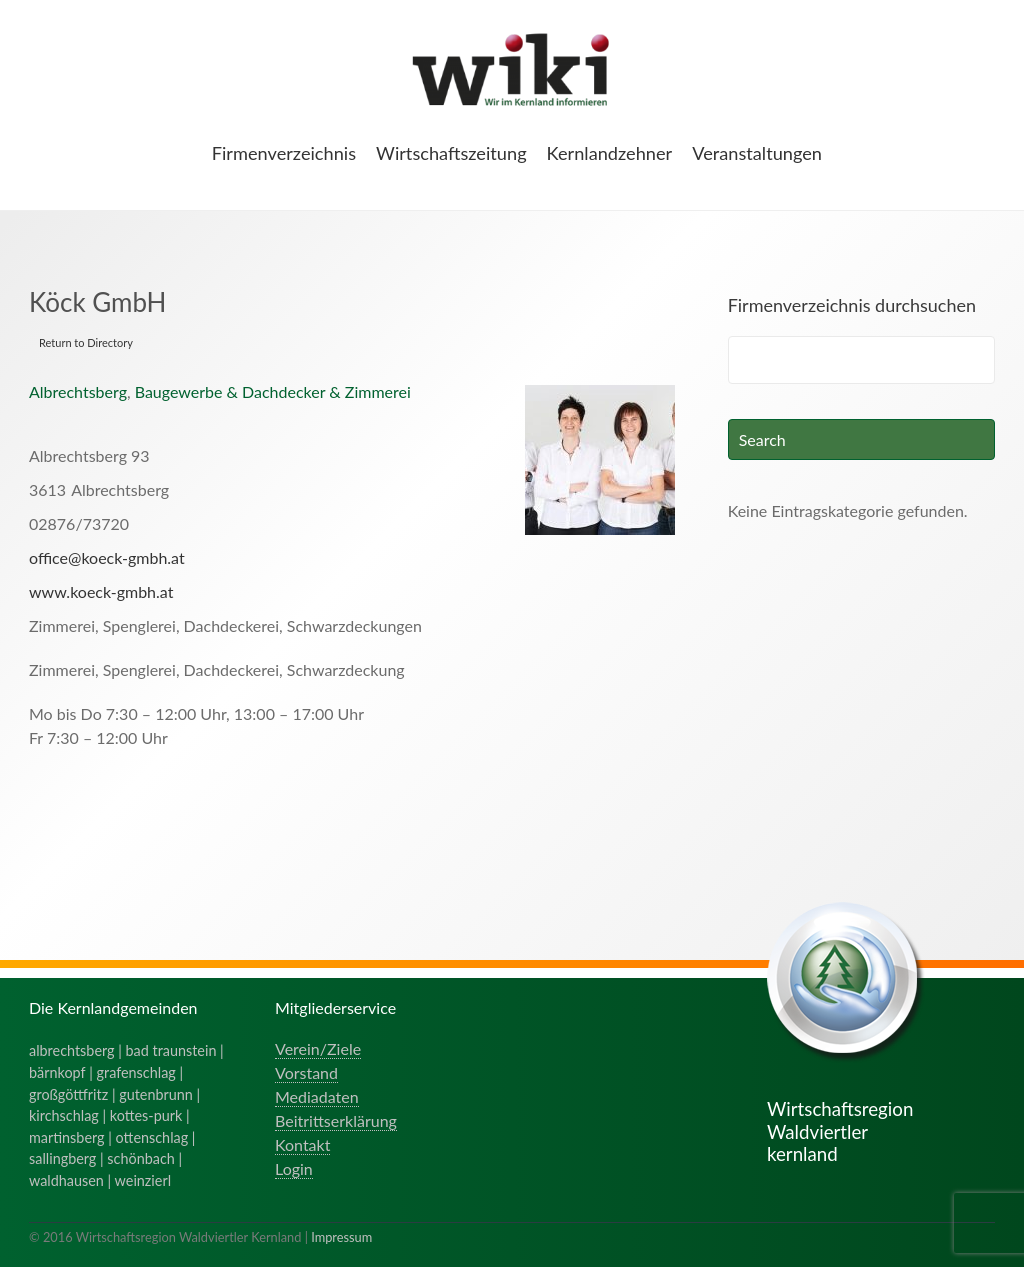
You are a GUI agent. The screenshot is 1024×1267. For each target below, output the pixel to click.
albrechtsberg (72, 1050)
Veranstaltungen (757, 153)
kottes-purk (146, 1115)
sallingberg (62, 1158)
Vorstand (306, 1072)
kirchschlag (64, 1115)
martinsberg (67, 1137)
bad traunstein (171, 1050)
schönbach (140, 1158)
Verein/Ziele (318, 1048)
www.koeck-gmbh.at (101, 591)
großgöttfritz (68, 1094)
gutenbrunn (156, 1094)
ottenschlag (152, 1137)
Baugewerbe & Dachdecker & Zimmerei (273, 391)
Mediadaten (317, 1096)
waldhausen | (72, 1180)
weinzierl (143, 1180)
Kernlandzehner (610, 153)
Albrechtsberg (78, 391)
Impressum (341, 1237)
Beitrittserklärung (336, 1120)
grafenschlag (136, 1072)
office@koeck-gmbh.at (107, 557)
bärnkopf (57, 1072)
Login (294, 1168)
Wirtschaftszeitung (451, 153)
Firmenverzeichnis (284, 153)
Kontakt (302, 1144)
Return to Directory (86, 342)
